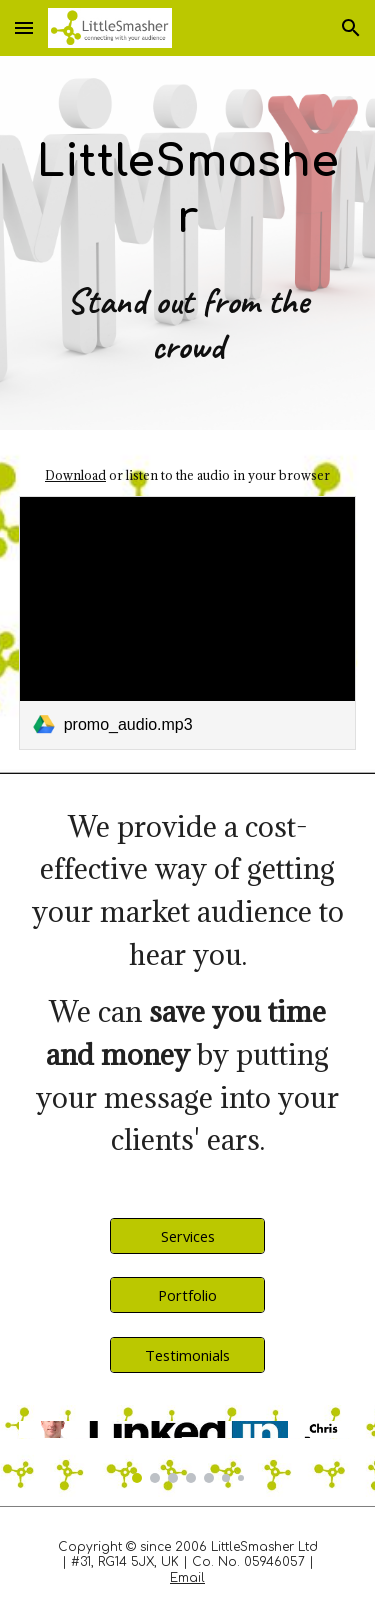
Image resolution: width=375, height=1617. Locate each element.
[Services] (187, 1235)
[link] (188, 622)
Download (75, 475)
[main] (188, 243)
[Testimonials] (187, 1354)
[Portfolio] (187, 1295)
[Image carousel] (188, 1452)
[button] (24, 27)
